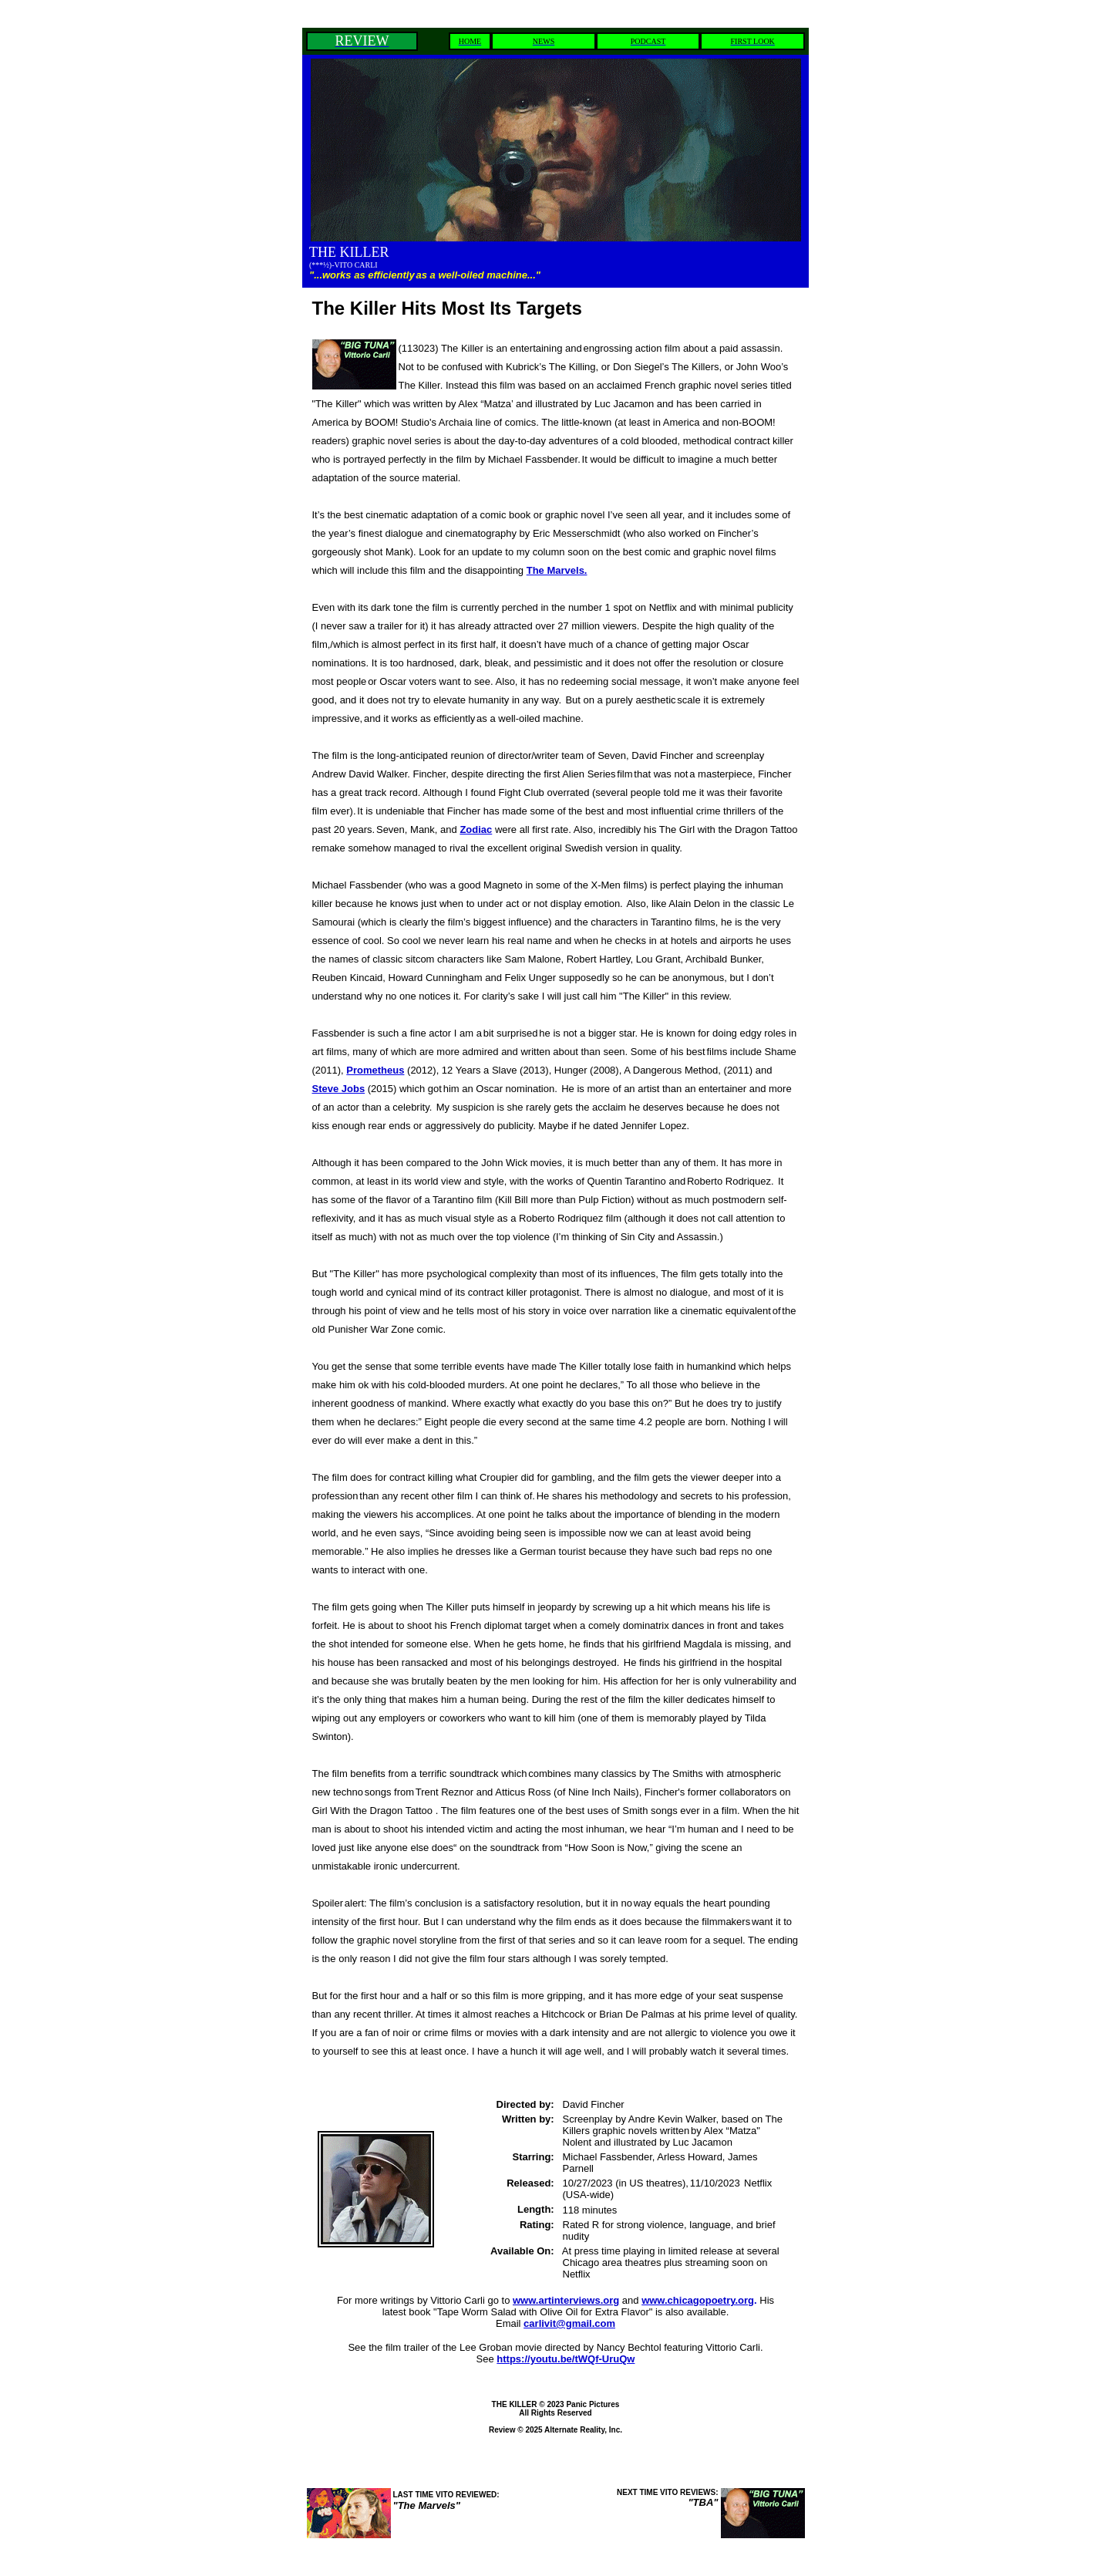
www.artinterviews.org (566, 2300)
